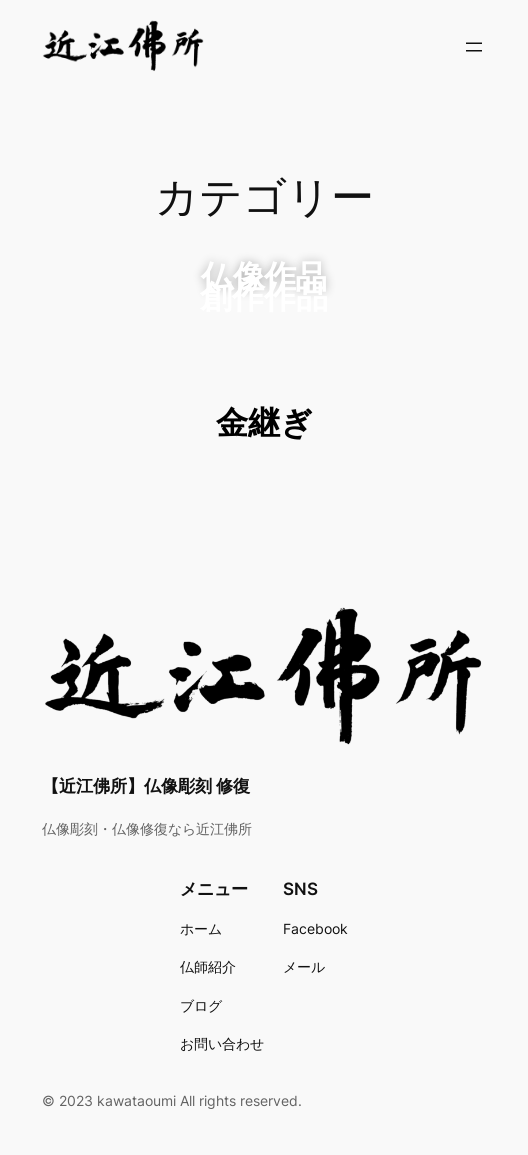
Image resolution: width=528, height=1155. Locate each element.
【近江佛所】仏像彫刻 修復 (146, 786)
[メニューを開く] (474, 47)
